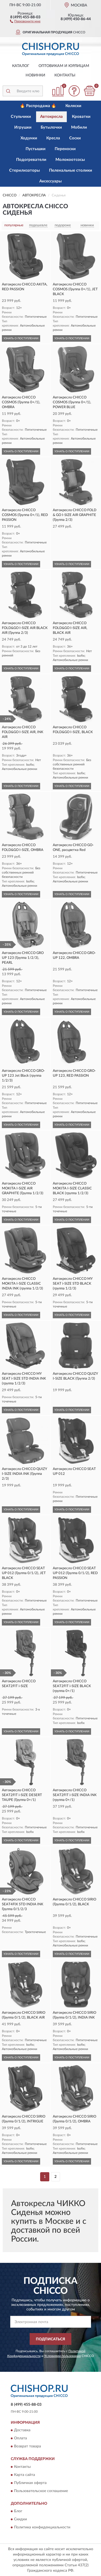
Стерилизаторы (24, 170)
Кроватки (81, 117)
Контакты (64, 75)
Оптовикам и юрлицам (64, 66)
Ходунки (28, 138)
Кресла (53, 138)
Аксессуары (50, 181)
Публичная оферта (30, 2483)
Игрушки (23, 127)
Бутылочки (51, 127)
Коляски (73, 106)
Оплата (20, 2438)
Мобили (79, 127)
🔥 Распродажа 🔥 (38, 106)
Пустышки (36, 149)
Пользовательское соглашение (41, 2491)
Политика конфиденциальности (42, 2527)
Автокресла (51, 117)
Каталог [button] (20, 66)
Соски (75, 138)
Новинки (35, 75)
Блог (18, 2511)
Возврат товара (27, 2446)
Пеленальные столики (70, 170)
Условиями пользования (62, 2356)
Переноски (65, 149)
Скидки (20, 2519)
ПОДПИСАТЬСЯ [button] (50, 2339)
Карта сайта (24, 2475)
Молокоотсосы (70, 160)
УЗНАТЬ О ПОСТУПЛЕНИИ (21, 338)
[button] (25, 21)
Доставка (22, 2430)
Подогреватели (31, 160)
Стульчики (21, 117)
